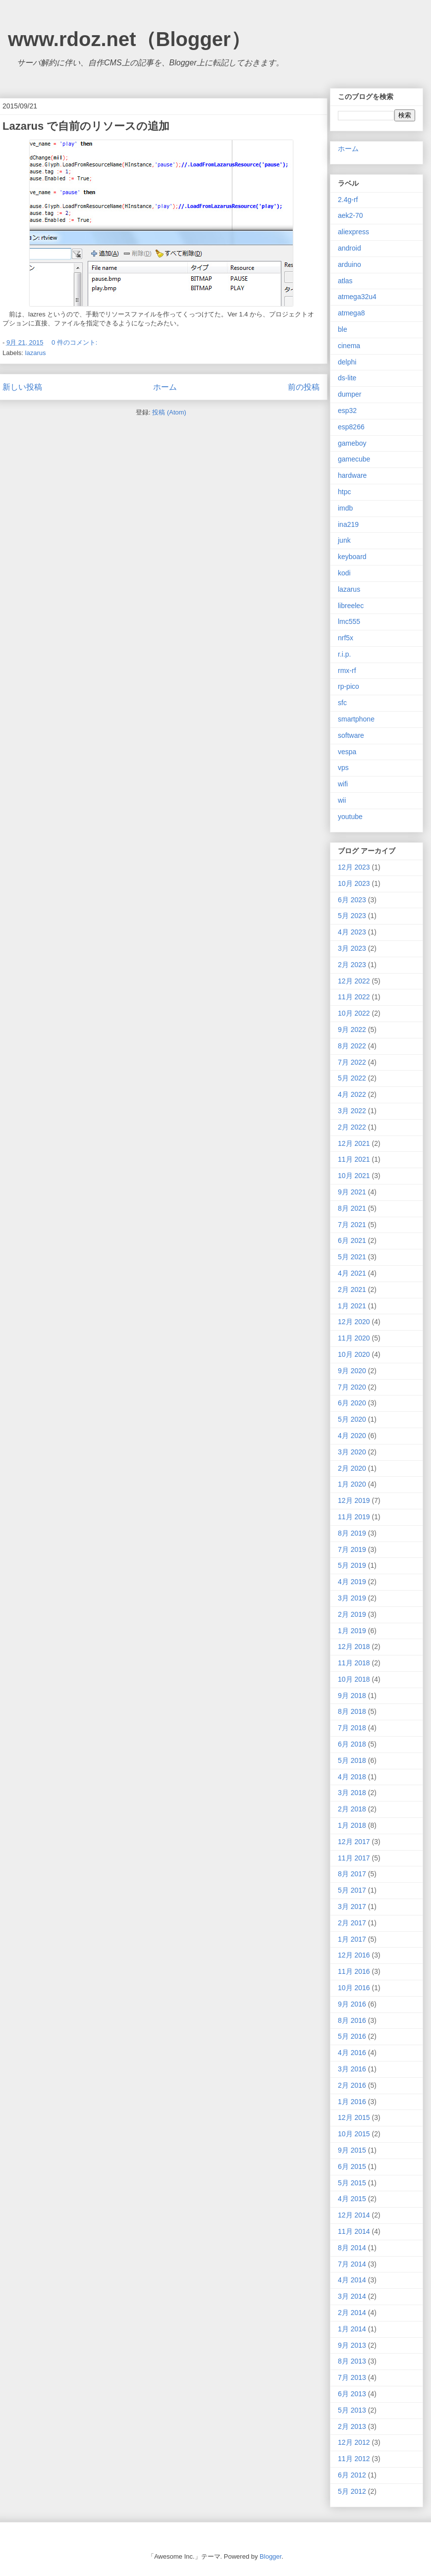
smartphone (356, 719)
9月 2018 (352, 1696)
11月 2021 (354, 1159)
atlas (345, 281)
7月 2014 (352, 2264)
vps (343, 768)
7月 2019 (352, 1549)
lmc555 (349, 621)
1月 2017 (352, 1939)
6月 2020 (352, 1403)
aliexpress (353, 232)
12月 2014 (354, 2215)
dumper (349, 394)
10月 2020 (354, 1354)
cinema (349, 346)
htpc (344, 492)
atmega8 (351, 313)
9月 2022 (352, 1029)
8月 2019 (352, 1533)
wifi (343, 784)
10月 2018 (354, 1679)
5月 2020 (352, 1419)
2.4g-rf (348, 200)
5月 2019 (352, 1565)
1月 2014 (352, 2329)
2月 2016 (352, 2085)
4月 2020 (352, 1436)
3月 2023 (352, 948)
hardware (352, 475)
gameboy (352, 443)
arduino (349, 264)
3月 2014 (352, 2296)
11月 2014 (354, 2231)
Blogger (270, 2556)
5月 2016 (352, 2036)
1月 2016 (352, 2102)
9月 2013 (352, 2345)
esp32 (347, 410)
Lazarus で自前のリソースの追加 (85, 126)
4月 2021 (352, 1273)
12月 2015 (354, 2117)
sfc (342, 703)
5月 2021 (352, 1257)
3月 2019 (352, 1598)
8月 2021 (352, 1208)
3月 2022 (352, 1111)
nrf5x (345, 638)
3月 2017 (352, 1906)
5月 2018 (352, 1760)
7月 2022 (352, 1062)
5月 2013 (352, 2410)
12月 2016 (354, 1955)
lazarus (35, 353)
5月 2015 (352, 2183)
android (349, 248)
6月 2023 (352, 900)
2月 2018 (352, 1809)
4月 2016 (352, 2053)
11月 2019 (354, 1517)
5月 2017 (352, 1890)
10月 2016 (354, 1988)
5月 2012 (352, 2491)
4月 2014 (352, 2280)
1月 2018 (352, 1825)
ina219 (348, 524)
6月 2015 (352, 2166)
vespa (347, 752)
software (351, 735)
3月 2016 (352, 2069)
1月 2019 (352, 1631)
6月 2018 (352, 1744)
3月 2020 (352, 1452)
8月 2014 (352, 2248)
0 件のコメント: (75, 342)
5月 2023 (352, 916)
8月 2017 (352, 1874)
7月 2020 (352, 1387)
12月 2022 (354, 981)
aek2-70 (350, 215)
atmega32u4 (357, 297)
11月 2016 (354, 1971)
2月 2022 (352, 1127)
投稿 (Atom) (169, 412)
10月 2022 (354, 1013)
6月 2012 (352, 2475)
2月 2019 (352, 1614)
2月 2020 (352, 1468)
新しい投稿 (22, 387)
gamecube (354, 459)
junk (344, 540)
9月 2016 (352, 2004)
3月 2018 (352, 1793)
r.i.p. (344, 654)
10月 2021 (354, 1176)
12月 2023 (354, 867)
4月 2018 (352, 1777)
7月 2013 (352, 2377)
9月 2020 (352, 1371)
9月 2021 (352, 1192)
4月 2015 (352, 2199)
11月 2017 (354, 1858)
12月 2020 (354, 1322)
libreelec (351, 606)
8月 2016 (352, 2020)
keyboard (352, 557)
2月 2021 (352, 1289)
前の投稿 (304, 387)
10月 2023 (354, 883)
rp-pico (348, 686)
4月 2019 (352, 1582)
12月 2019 (354, 1500)
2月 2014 (352, 2313)
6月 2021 (352, 1240)
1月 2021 (352, 1306)
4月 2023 (352, 932)
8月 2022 (352, 1046)
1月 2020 (352, 1484)
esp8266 (351, 427)
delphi (347, 362)
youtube (350, 817)
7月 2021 (352, 1225)
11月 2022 (354, 997)
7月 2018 (352, 1728)
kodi (344, 573)
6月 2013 (352, 2394)
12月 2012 (354, 2442)
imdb (345, 508)
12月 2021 (354, 1143)
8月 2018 (352, 1711)
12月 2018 (354, 1646)
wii (342, 800)
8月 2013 (352, 2361)
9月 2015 (352, 2150)
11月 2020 (354, 1338)
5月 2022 (352, 1078)
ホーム (165, 387)
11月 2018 (354, 1663)
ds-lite (347, 378)
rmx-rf (347, 670)
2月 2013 (352, 2426)
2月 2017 (352, 1923)
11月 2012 (354, 2459)
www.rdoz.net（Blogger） (129, 39)
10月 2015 (354, 2134)
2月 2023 (352, 965)
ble (342, 329)
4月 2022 (352, 1094)
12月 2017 (354, 1842)
